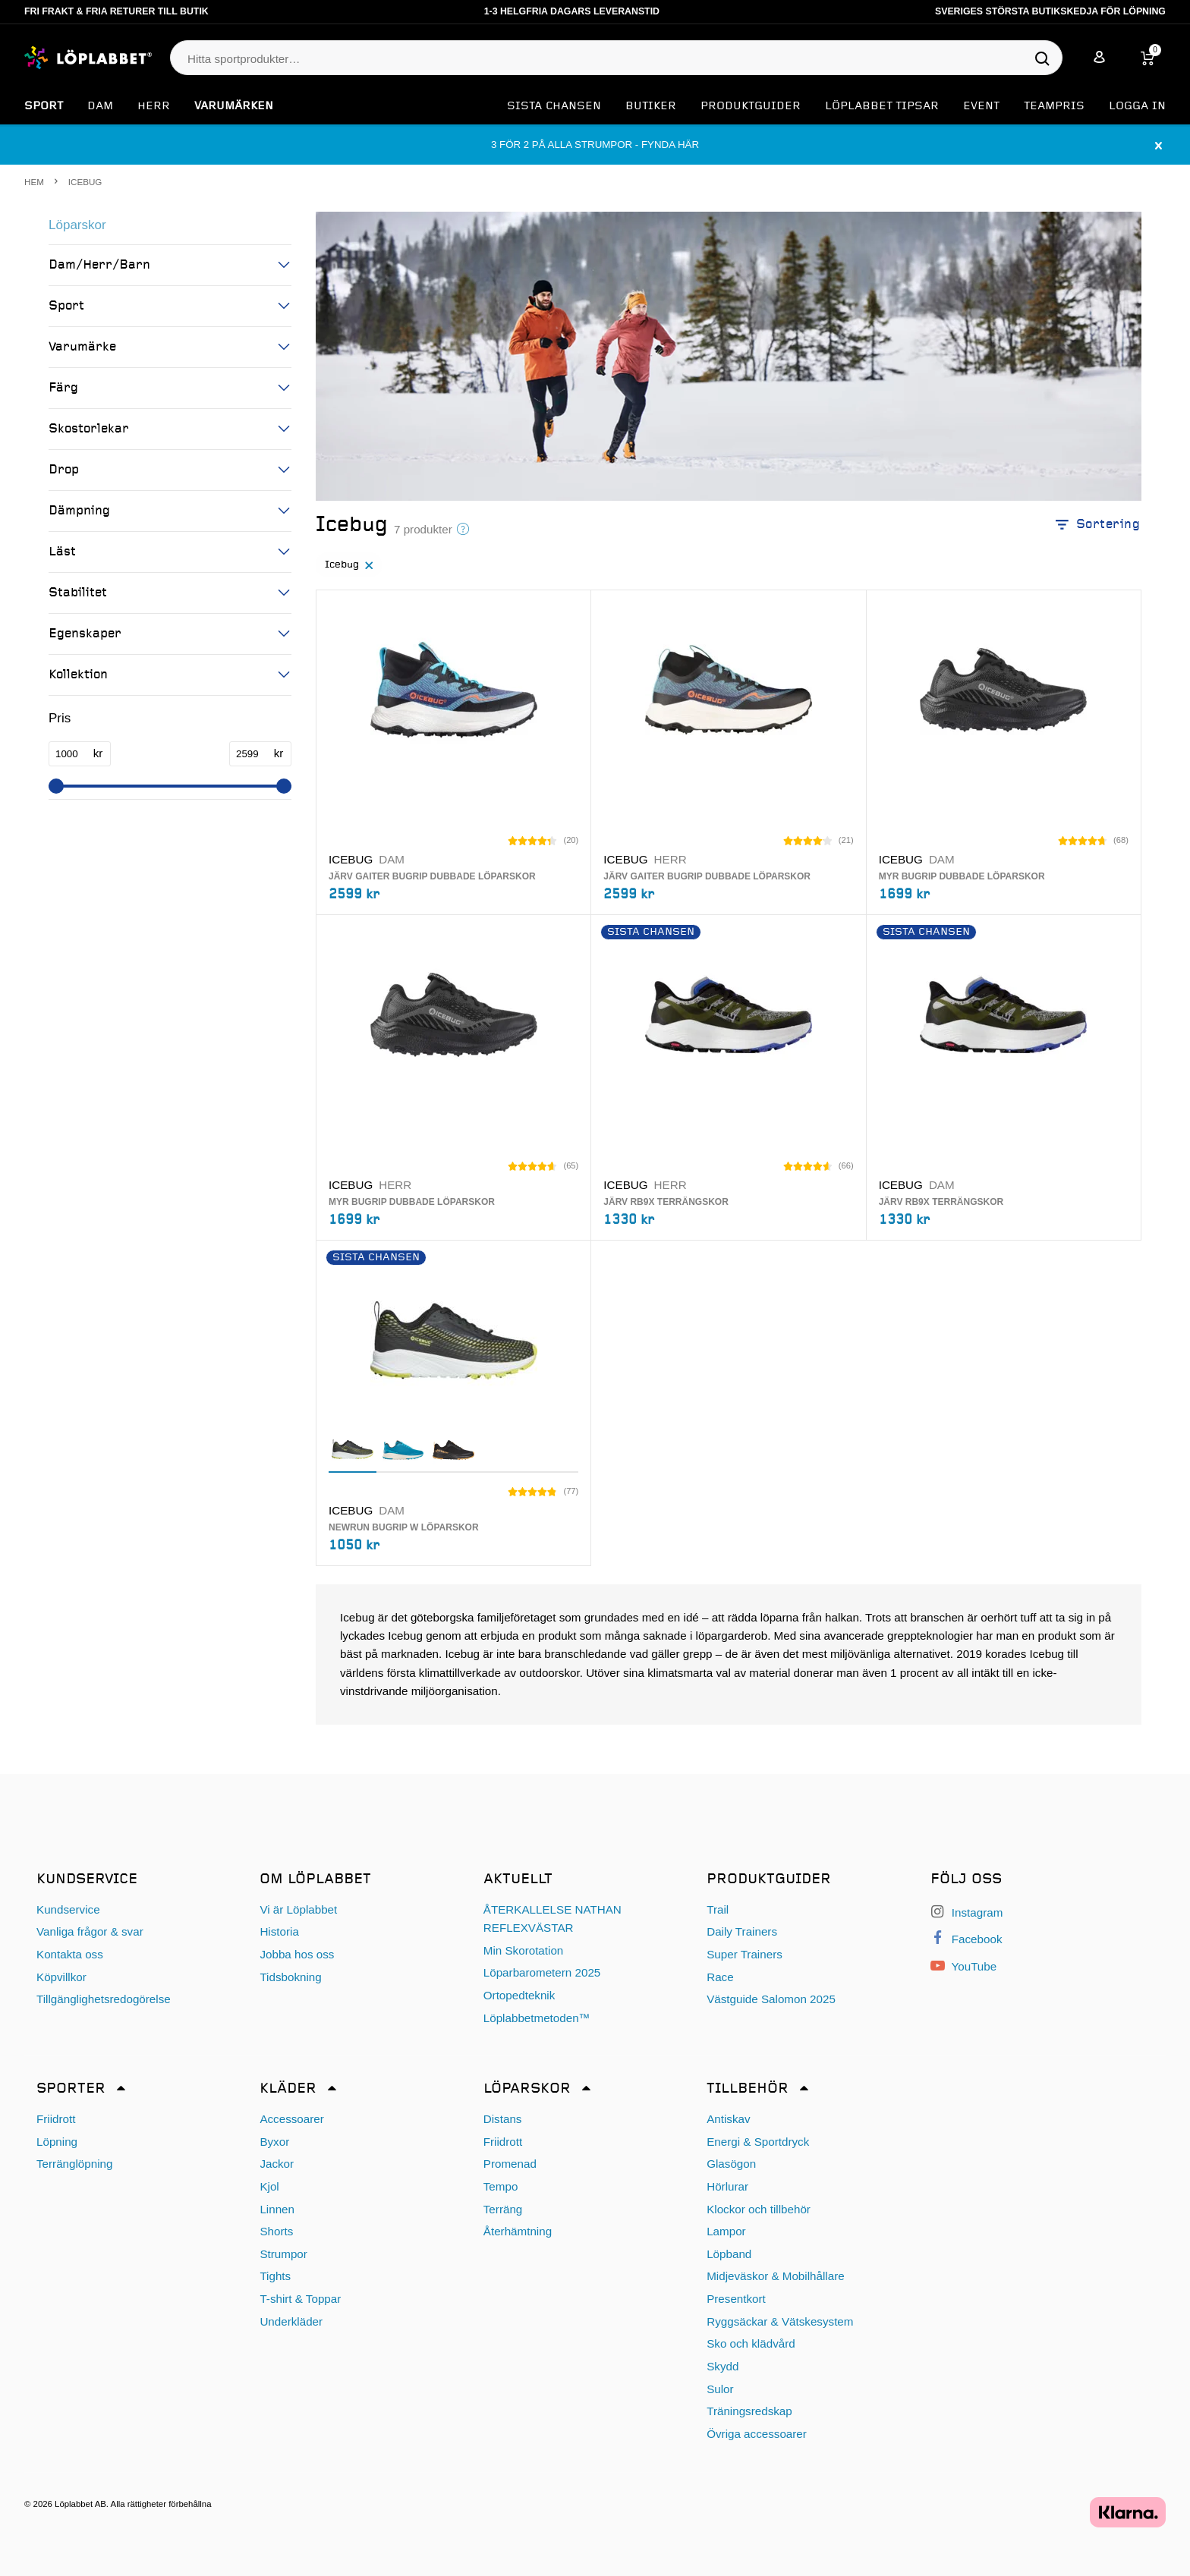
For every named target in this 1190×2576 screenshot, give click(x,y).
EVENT (981, 106)
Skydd (722, 2366)
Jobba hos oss (297, 1954)
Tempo (500, 2186)
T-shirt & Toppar (300, 2299)
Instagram (966, 1912)
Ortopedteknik (519, 1995)
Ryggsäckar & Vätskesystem (780, 2321)
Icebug (351, 571)
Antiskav (728, 2118)
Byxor (274, 2141)
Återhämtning (517, 2231)
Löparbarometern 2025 (542, 1973)
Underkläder (291, 2321)
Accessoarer (291, 2118)
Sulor (720, 2389)
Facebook (966, 1939)
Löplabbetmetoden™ (536, 2017)
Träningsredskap (749, 2411)
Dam (100, 106)
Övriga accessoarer (757, 2433)
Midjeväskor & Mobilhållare (775, 2276)
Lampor (726, 2231)
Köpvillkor (61, 1977)
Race (720, 1977)
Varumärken (233, 106)
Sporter (70, 2089)
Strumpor (283, 2253)
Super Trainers (744, 1954)
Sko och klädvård (751, 2344)
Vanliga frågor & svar (89, 1932)
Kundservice (68, 1909)
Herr (153, 106)
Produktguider (750, 106)
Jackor (277, 2164)
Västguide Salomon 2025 (771, 1999)
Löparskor (77, 225)
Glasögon (731, 2164)
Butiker (650, 106)
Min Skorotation (523, 1950)
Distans (502, 2118)
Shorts (276, 2231)
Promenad (510, 2164)
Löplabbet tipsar (882, 106)
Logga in (1137, 106)
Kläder (288, 2089)
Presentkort (736, 2299)
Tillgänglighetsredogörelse (103, 1999)
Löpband (729, 2253)
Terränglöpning (74, 2164)
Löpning (56, 2141)
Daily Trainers (742, 1932)
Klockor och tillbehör (759, 2209)
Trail (718, 1909)
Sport (43, 106)
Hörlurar (727, 2186)
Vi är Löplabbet (298, 1909)
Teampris (1054, 106)
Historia (279, 1932)
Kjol (269, 2186)
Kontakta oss (69, 1954)
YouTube (963, 1967)
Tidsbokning (290, 1977)
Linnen (277, 2209)
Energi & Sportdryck (758, 2141)
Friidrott (55, 2118)
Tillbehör (748, 2089)
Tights (275, 2276)
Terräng (503, 2209)
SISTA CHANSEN (554, 106)
